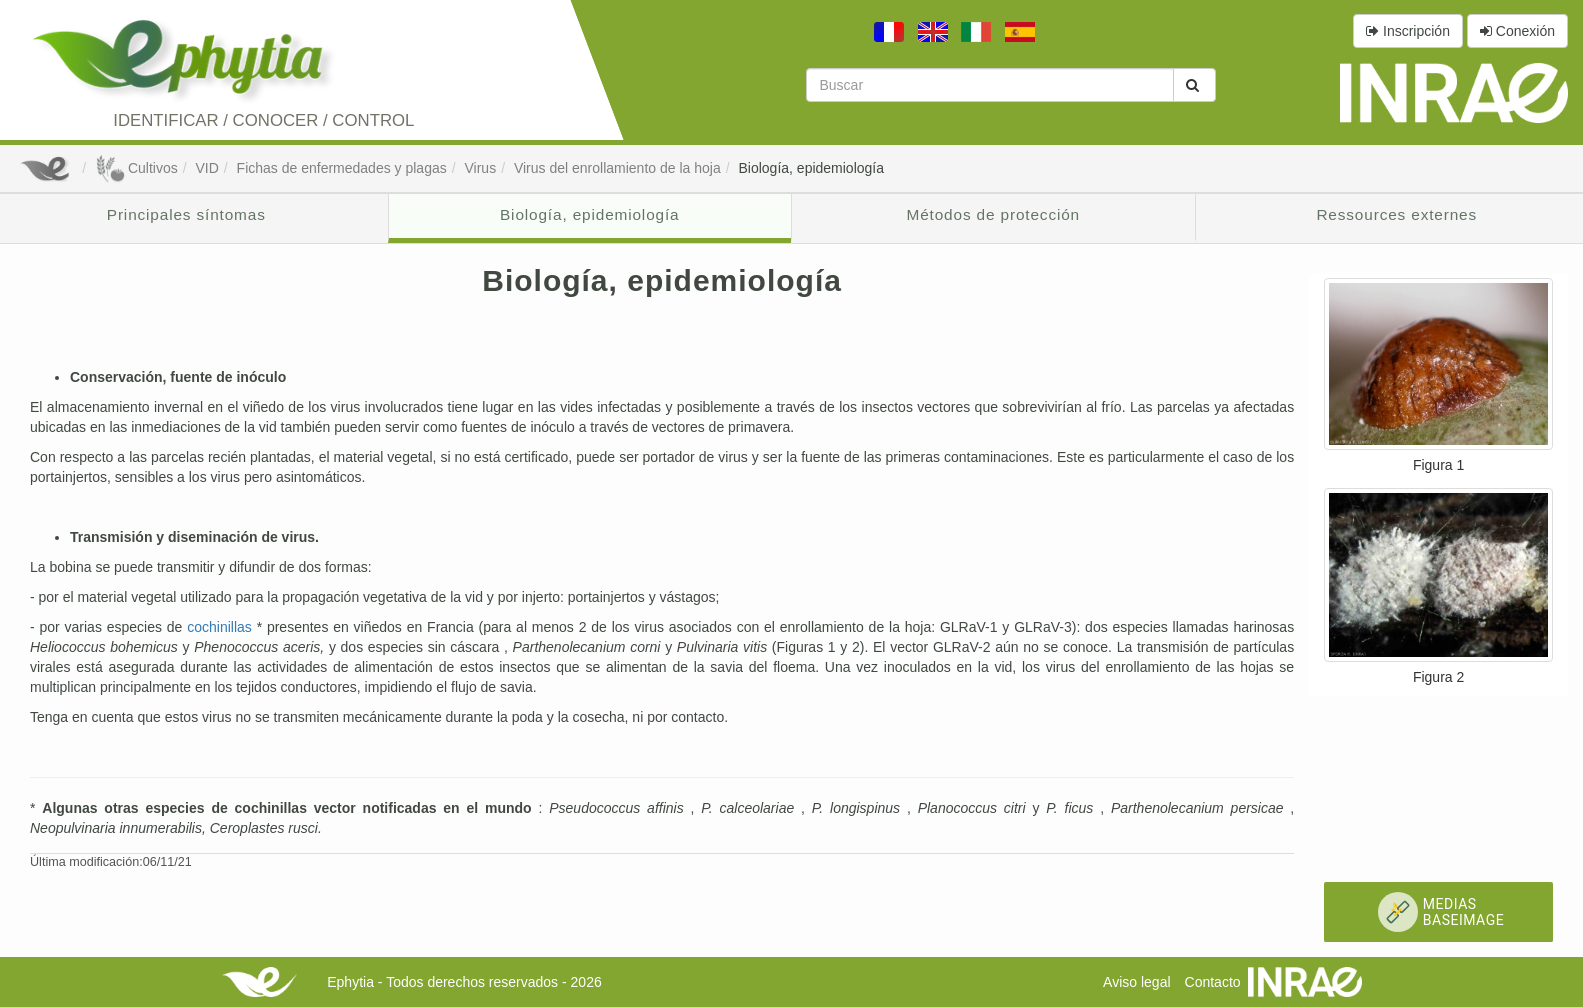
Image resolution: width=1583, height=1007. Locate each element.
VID (206, 168)
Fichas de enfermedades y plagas (342, 168)
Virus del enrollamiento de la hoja (617, 168)
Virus (480, 168)
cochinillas (221, 627)
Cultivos (136, 168)
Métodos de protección (994, 214)
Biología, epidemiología (811, 168)
